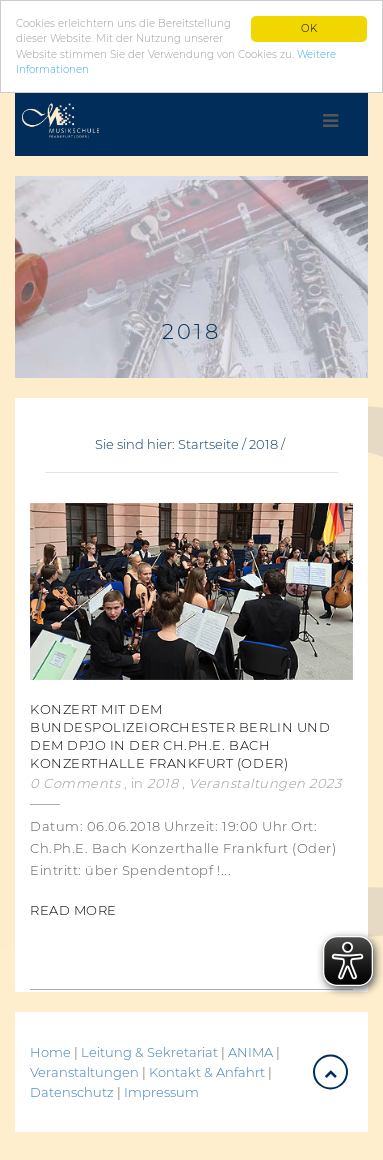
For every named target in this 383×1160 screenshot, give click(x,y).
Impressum (161, 1091)
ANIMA (252, 1051)
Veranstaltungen (86, 1071)
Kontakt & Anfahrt (207, 1071)
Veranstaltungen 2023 (265, 782)
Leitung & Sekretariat (149, 1051)
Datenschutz (72, 1091)
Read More (73, 909)
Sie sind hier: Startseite (167, 444)
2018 (263, 444)
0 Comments (75, 782)
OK (309, 28)
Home (50, 1051)
